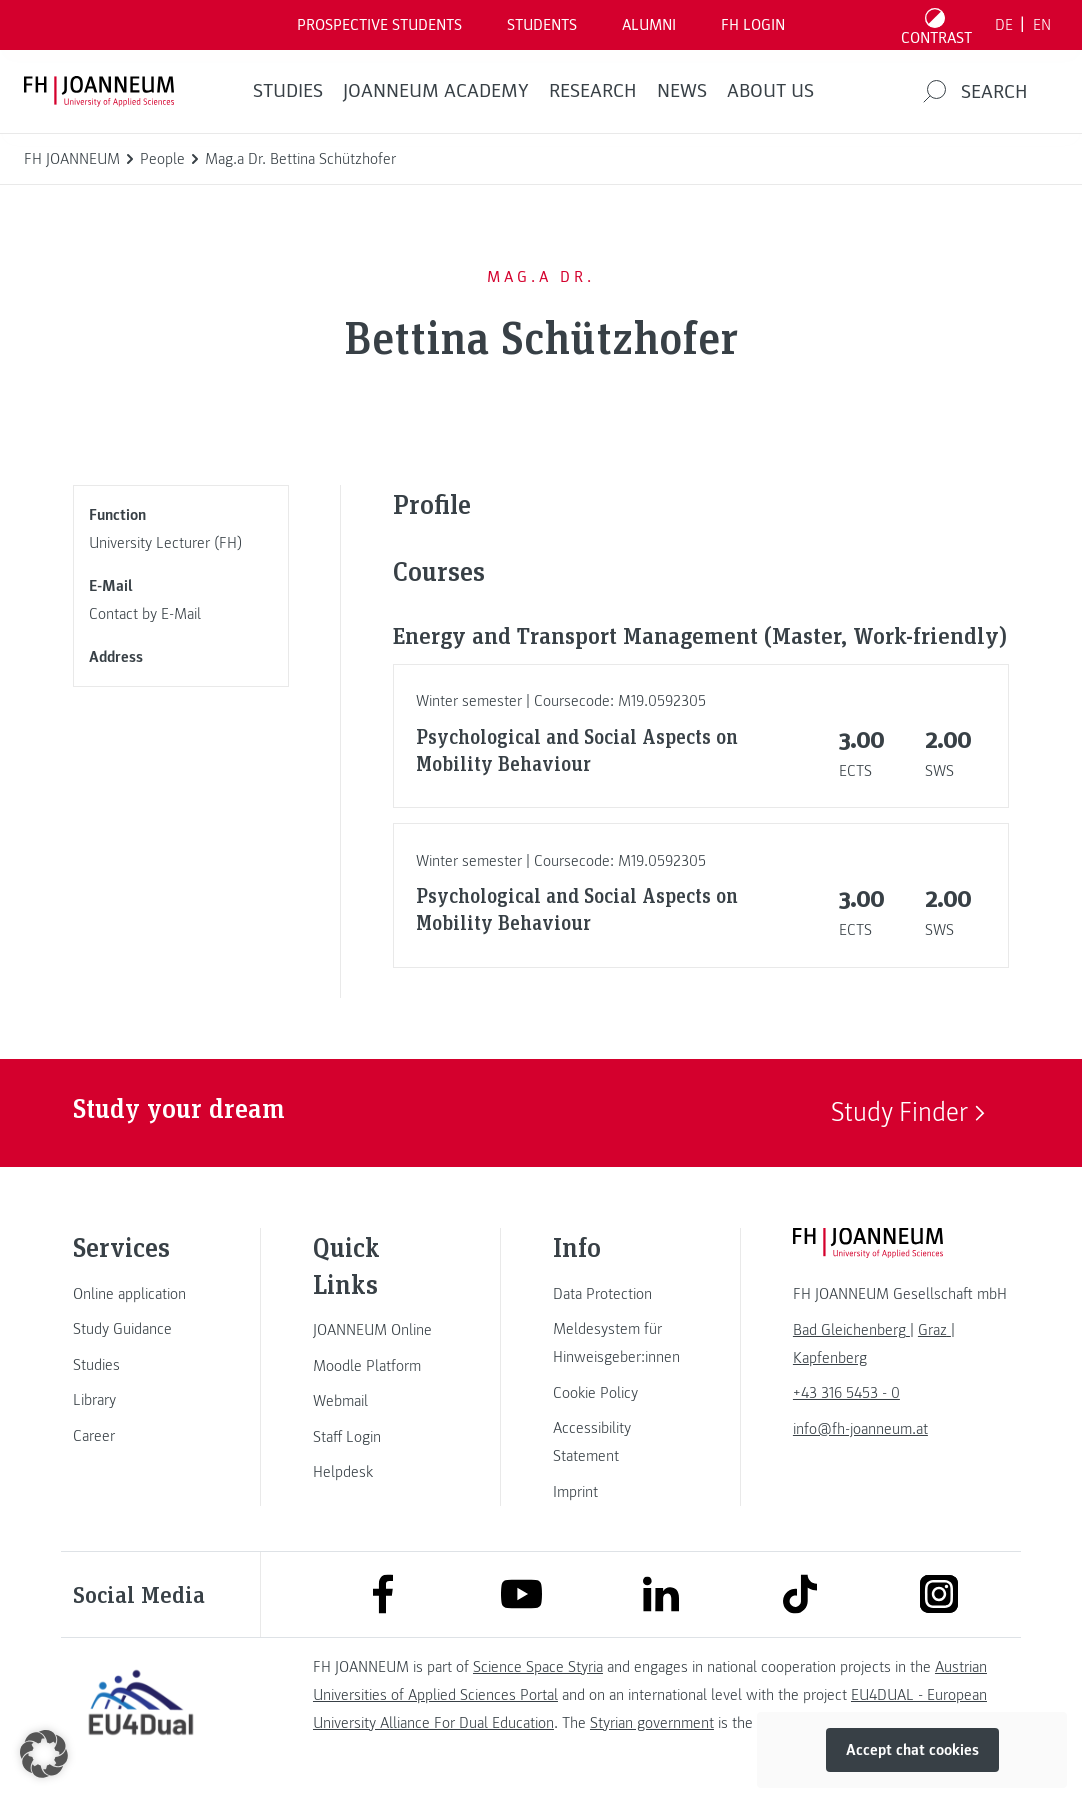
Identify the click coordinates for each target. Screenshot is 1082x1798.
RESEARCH (593, 91)
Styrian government (652, 1723)
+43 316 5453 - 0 (846, 1393)
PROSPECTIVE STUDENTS (379, 25)
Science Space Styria (538, 1667)
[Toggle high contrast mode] (937, 25)
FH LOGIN (753, 25)
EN (1042, 25)
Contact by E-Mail (145, 614)
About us (770, 91)
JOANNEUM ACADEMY (436, 91)
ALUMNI (649, 25)
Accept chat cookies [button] (912, 1750)
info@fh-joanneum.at (860, 1429)
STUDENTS (542, 25)
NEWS (682, 91)
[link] (141, 1294)
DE (1004, 25)
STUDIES (288, 91)
